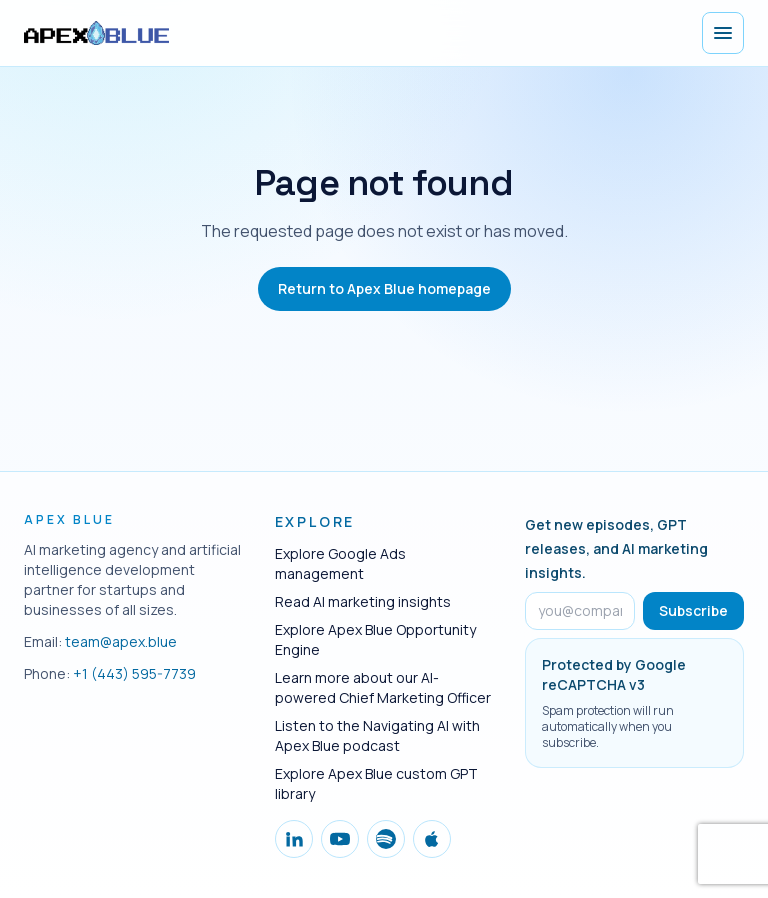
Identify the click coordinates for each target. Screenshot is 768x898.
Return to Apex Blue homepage (384, 288)
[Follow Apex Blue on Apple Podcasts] (432, 839)
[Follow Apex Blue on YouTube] (340, 839)
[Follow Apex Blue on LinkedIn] (294, 839)
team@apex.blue (121, 641)
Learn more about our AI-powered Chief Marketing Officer (383, 687)
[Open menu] (723, 33)
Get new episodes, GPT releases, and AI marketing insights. (616, 548)
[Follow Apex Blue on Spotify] (386, 839)
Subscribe (693, 610)
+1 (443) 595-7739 (134, 673)
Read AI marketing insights (363, 601)
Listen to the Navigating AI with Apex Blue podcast (377, 735)
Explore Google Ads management (340, 563)
